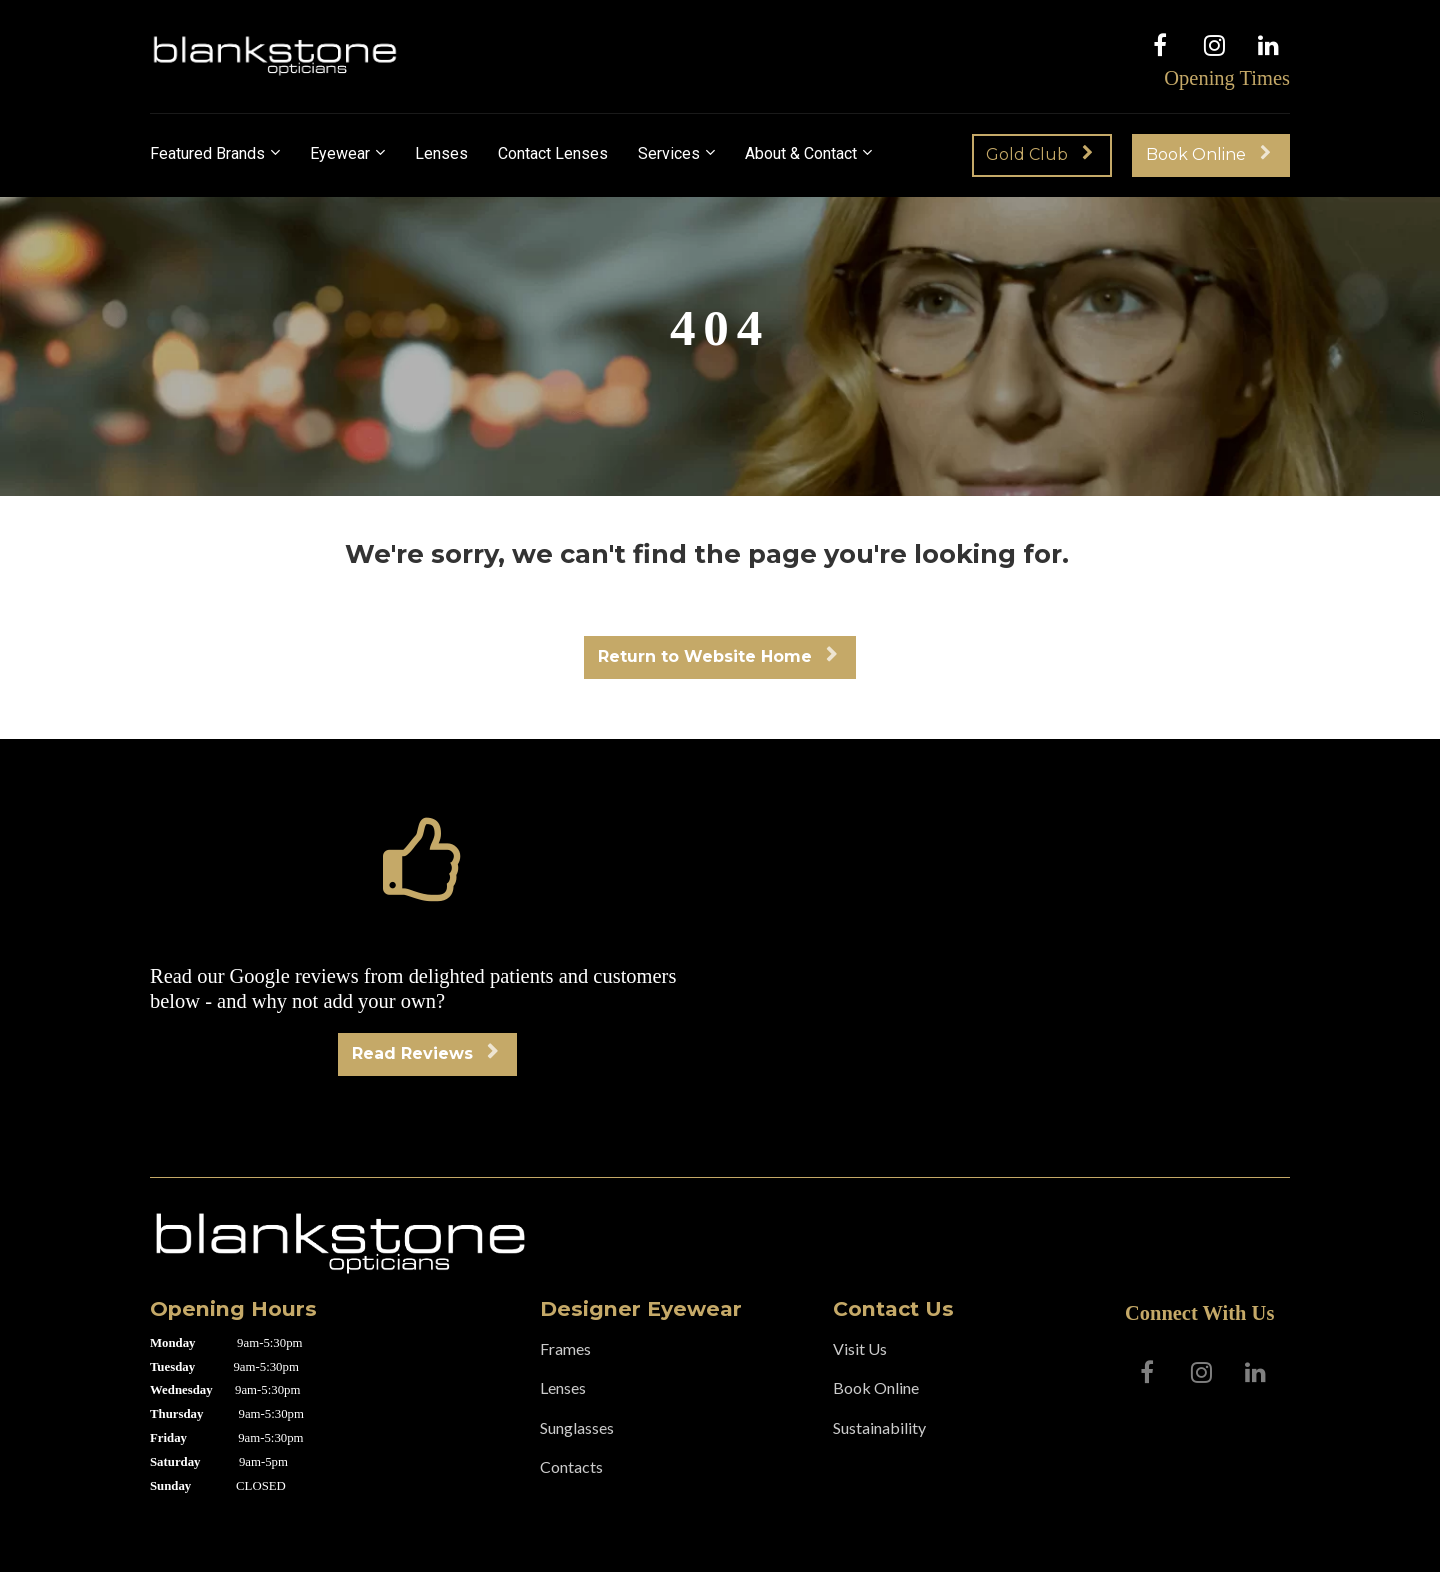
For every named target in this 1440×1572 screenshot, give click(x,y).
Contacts (571, 1466)
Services (669, 153)
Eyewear (340, 153)
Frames (565, 1348)
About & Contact (801, 153)
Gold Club (1039, 154)
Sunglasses (577, 1427)
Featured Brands (207, 153)
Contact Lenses (553, 153)
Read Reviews (425, 1053)
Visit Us (860, 1348)
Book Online (1208, 154)
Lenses (441, 153)
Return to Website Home (717, 656)
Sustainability (879, 1427)
